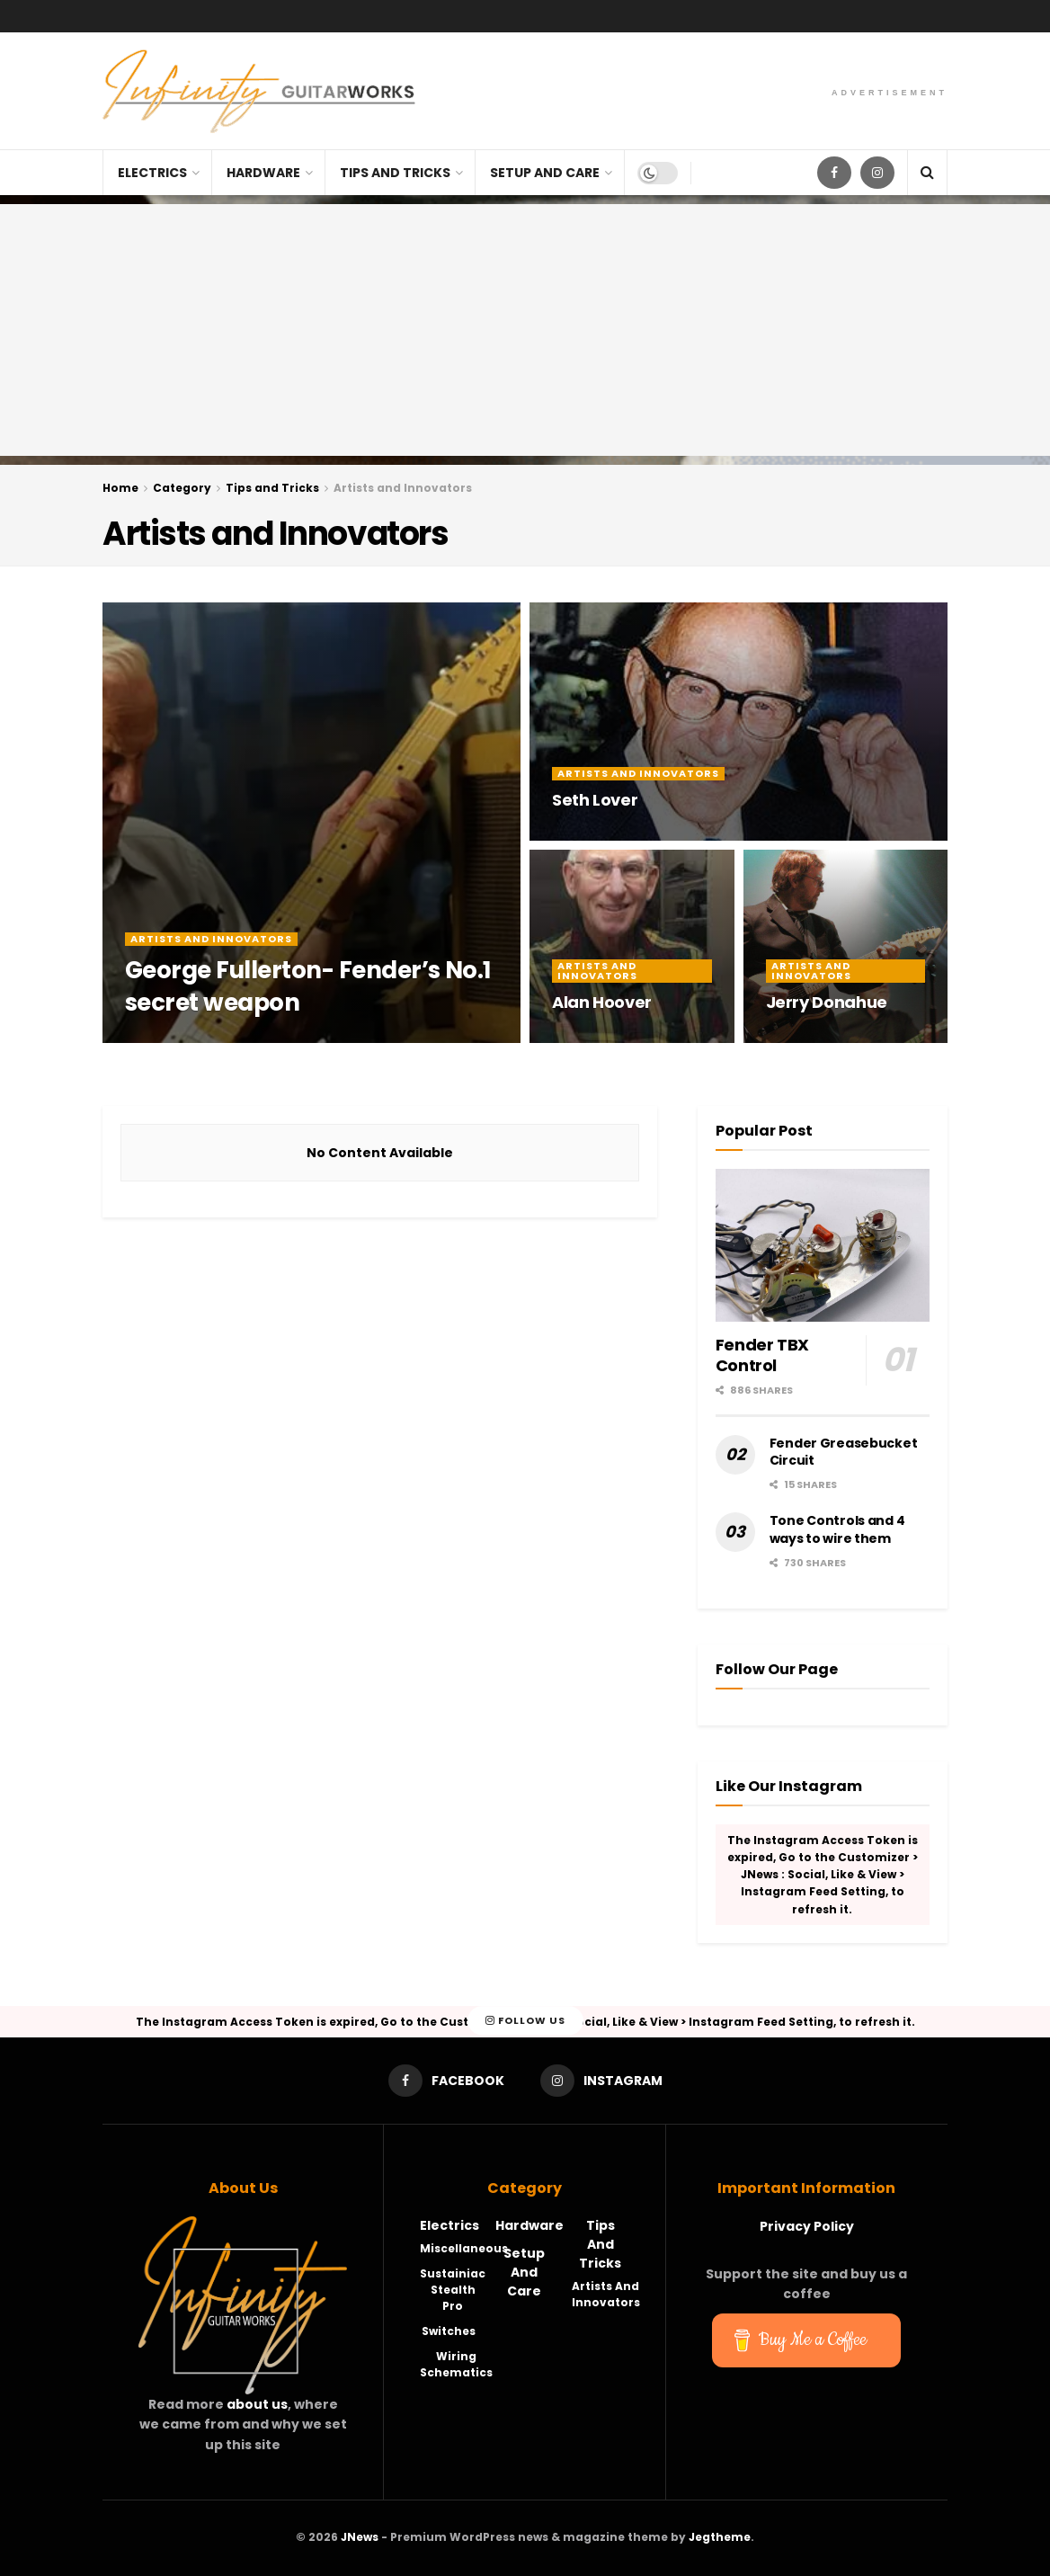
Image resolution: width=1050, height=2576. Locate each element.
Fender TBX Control (762, 1355)
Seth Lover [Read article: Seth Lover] (594, 800)
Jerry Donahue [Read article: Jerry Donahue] (826, 1002)
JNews (359, 2537)
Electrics (152, 173)
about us (257, 2404)
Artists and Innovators (403, 487)
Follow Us (525, 2021)
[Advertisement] (525, 330)
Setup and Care (545, 173)
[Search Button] (927, 172)
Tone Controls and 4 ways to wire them (837, 1529)
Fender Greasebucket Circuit (844, 1452)
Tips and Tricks (395, 173)
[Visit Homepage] (258, 91)
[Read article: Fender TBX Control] (823, 1245)
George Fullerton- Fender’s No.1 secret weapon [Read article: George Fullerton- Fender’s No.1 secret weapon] (308, 986)
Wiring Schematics (456, 2364)
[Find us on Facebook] (834, 172)
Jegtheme (720, 2537)
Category (182, 487)
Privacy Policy (807, 2226)
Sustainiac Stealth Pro (452, 2289)
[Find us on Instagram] (877, 172)
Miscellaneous (464, 2248)
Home (120, 487)
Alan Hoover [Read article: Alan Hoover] (602, 1002)
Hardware (263, 173)
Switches (449, 2331)
